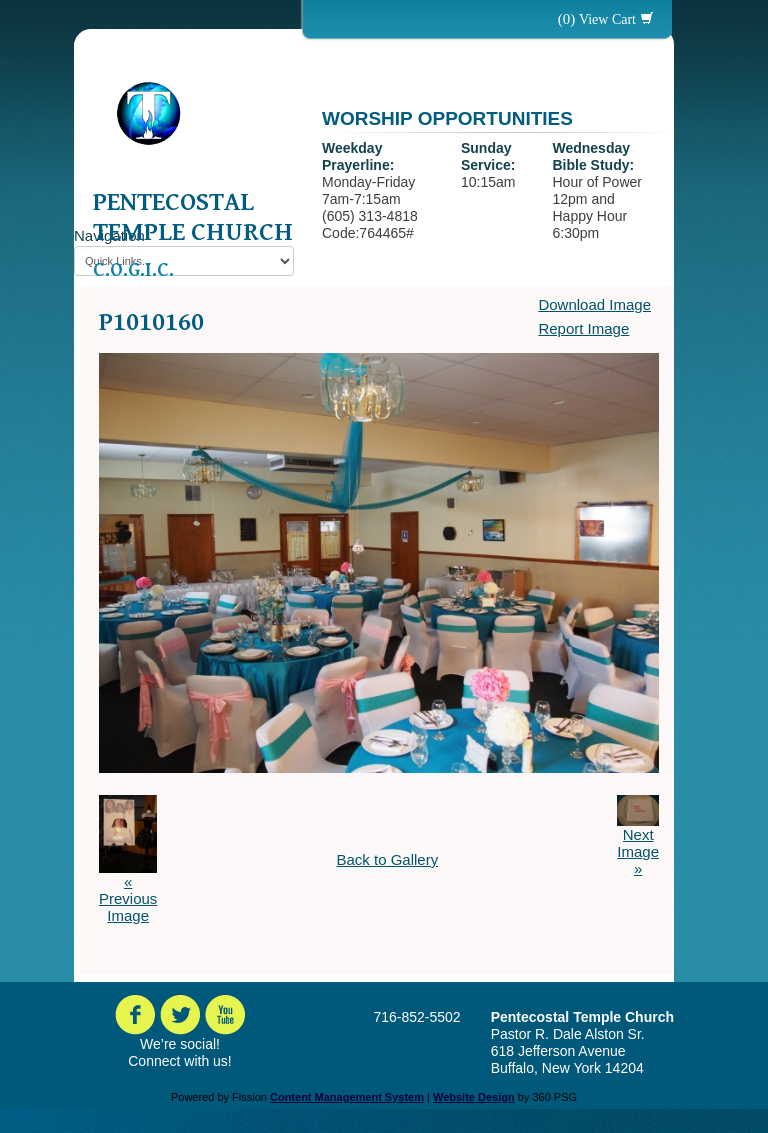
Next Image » (638, 851)
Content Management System (347, 1097)
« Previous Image (128, 898)
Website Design (474, 1097)
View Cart (607, 19)
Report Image (583, 328)
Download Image (594, 304)
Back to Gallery (387, 859)
